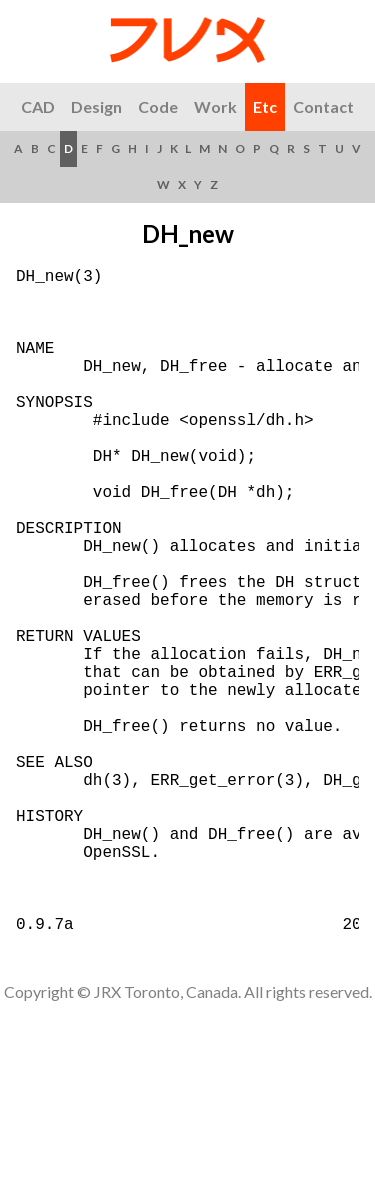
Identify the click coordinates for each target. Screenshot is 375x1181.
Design (96, 106)
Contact (323, 106)
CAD (38, 106)
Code (158, 106)
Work (215, 106)
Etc (265, 106)
